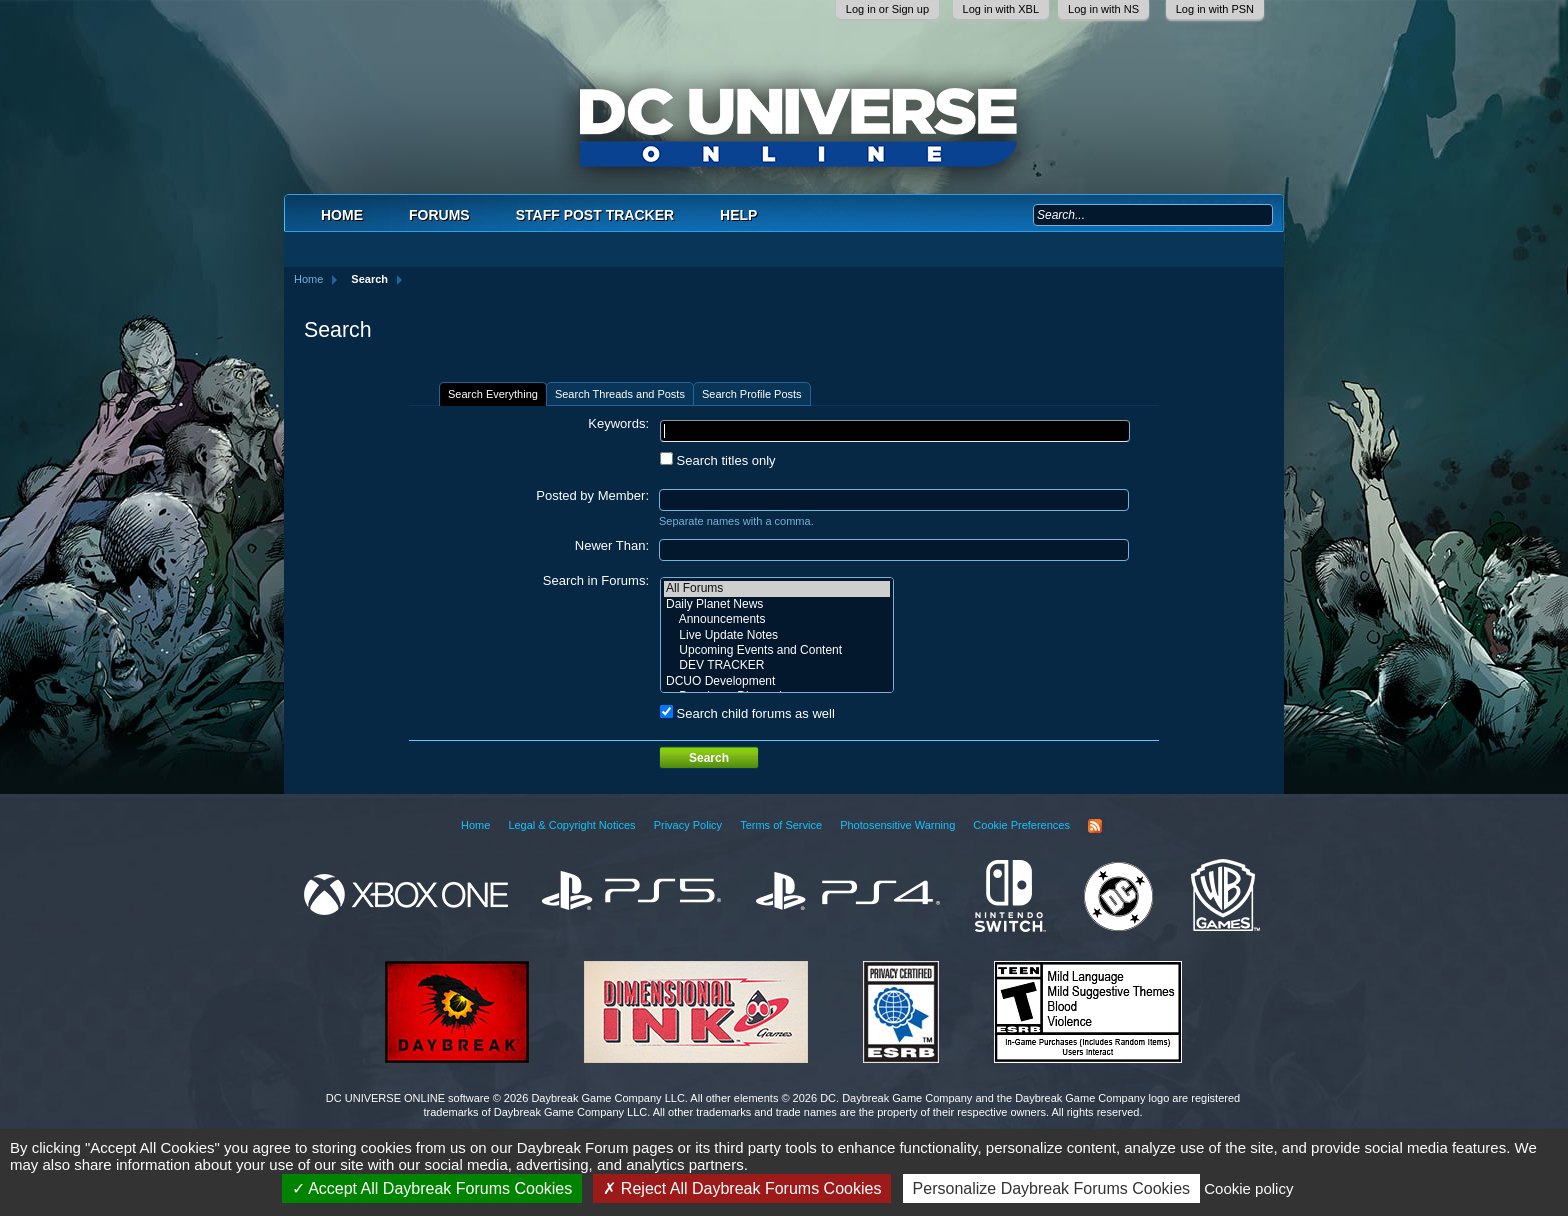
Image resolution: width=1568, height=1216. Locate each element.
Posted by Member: (592, 495)
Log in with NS (1103, 9)
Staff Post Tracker (595, 215)
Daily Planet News (777, 604)
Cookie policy (1248, 1188)
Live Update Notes (777, 635)
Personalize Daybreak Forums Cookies (1051, 1188)
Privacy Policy (688, 825)
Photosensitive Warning (897, 825)
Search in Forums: (596, 580)
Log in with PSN (1215, 9)
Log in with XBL (1001, 9)
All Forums (777, 588)
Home (342, 215)
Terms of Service (781, 825)
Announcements (777, 619)
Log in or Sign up (887, 9)
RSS (1095, 826)
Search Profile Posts (752, 394)
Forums (439, 215)
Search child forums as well (747, 713)
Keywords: (618, 423)
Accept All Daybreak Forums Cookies (432, 1188)
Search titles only (718, 460)
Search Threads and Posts (620, 394)
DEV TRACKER (777, 665)
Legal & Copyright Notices (571, 825)
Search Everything (493, 394)
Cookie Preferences (1021, 825)
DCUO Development (777, 681)
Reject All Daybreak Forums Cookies (742, 1188)
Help (738, 215)
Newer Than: (612, 545)
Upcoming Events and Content (777, 650)
